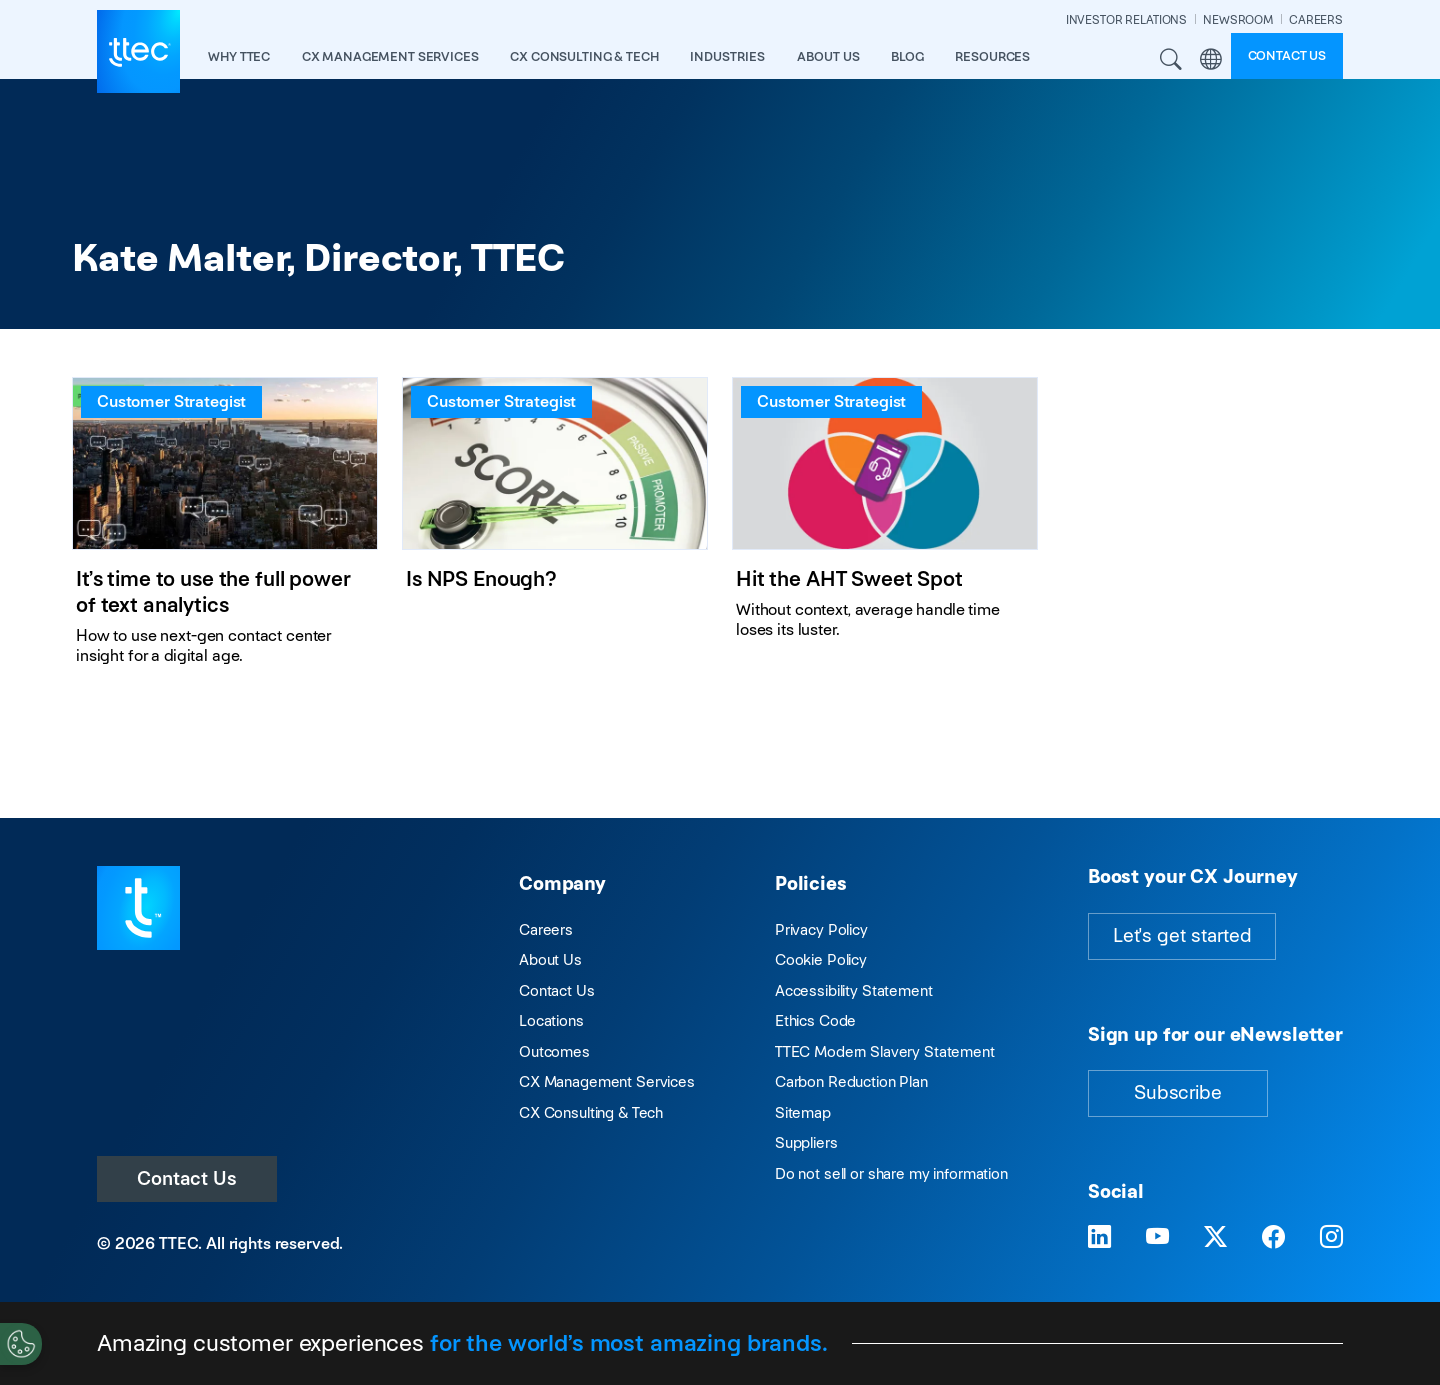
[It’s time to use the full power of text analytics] (225, 529)
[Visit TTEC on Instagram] (1331, 1237)
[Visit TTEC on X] (1215, 1237)
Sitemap (803, 1112)
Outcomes (554, 1051)
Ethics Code (815, 1020)
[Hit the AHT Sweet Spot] (885, 529)
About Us (550, 959)
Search (1172, 60)
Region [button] (1211, 60)
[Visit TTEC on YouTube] (1157, 1237)
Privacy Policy (821, 929)
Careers (546, 929)
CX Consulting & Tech (591, 1112)
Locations (551, 1020)
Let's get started (1182, 935)
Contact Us (187, 1178)
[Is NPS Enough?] (555, 529)
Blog (907, 56)
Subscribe (1178, 1092)
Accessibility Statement (854, 990)
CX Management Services (607, 1081)
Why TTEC (239, 56)
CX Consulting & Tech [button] (584, 56)
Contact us (1287, 55)
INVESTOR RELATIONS (1126, 19)
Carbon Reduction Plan (851, 1081)
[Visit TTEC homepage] (138, 906)
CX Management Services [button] (390, 56)
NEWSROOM (1238, 19)
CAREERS (1316, 19)
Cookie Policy (821, 959)
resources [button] (992, 56)
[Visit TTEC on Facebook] (1273, 1237)
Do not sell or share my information (891, 1173)
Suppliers (806, 1142)
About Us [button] (828, 56)
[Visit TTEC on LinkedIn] (1099, 1237)
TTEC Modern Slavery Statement (885, 1051)
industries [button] (727, 56)
